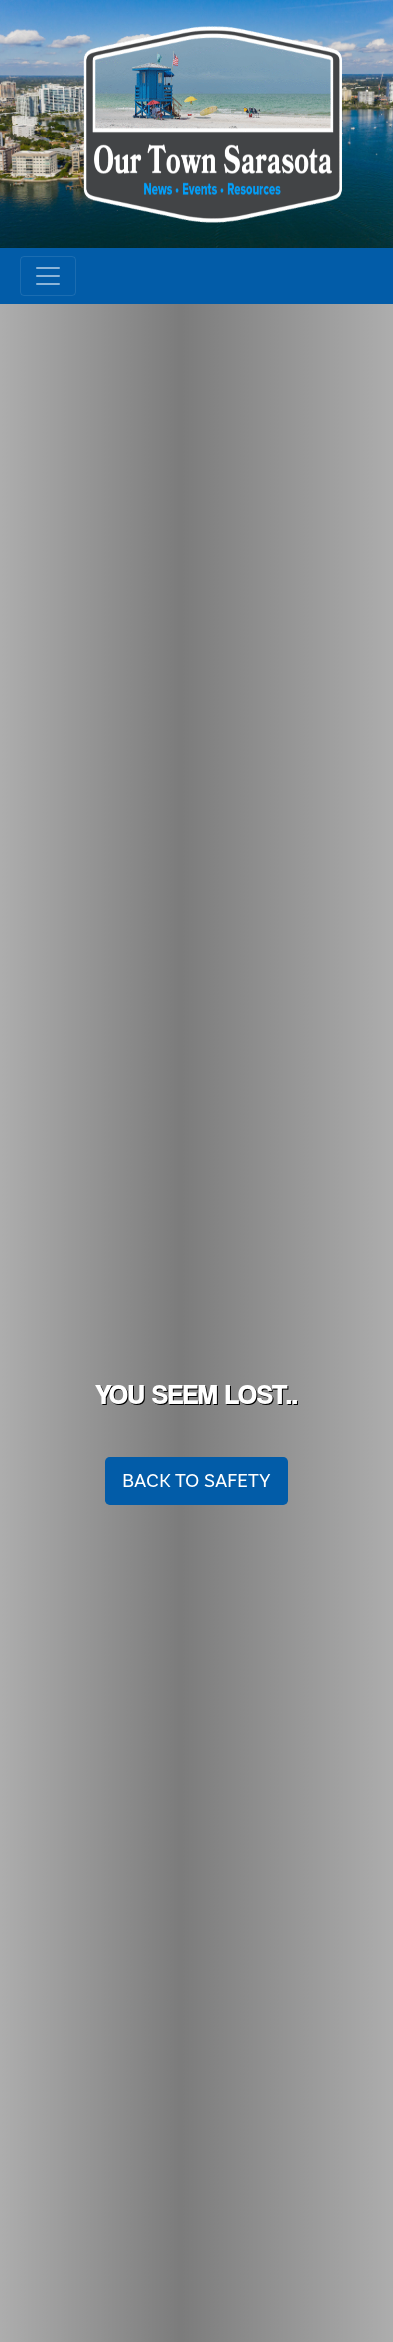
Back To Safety (196, 1481)
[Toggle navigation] (48, 276)
